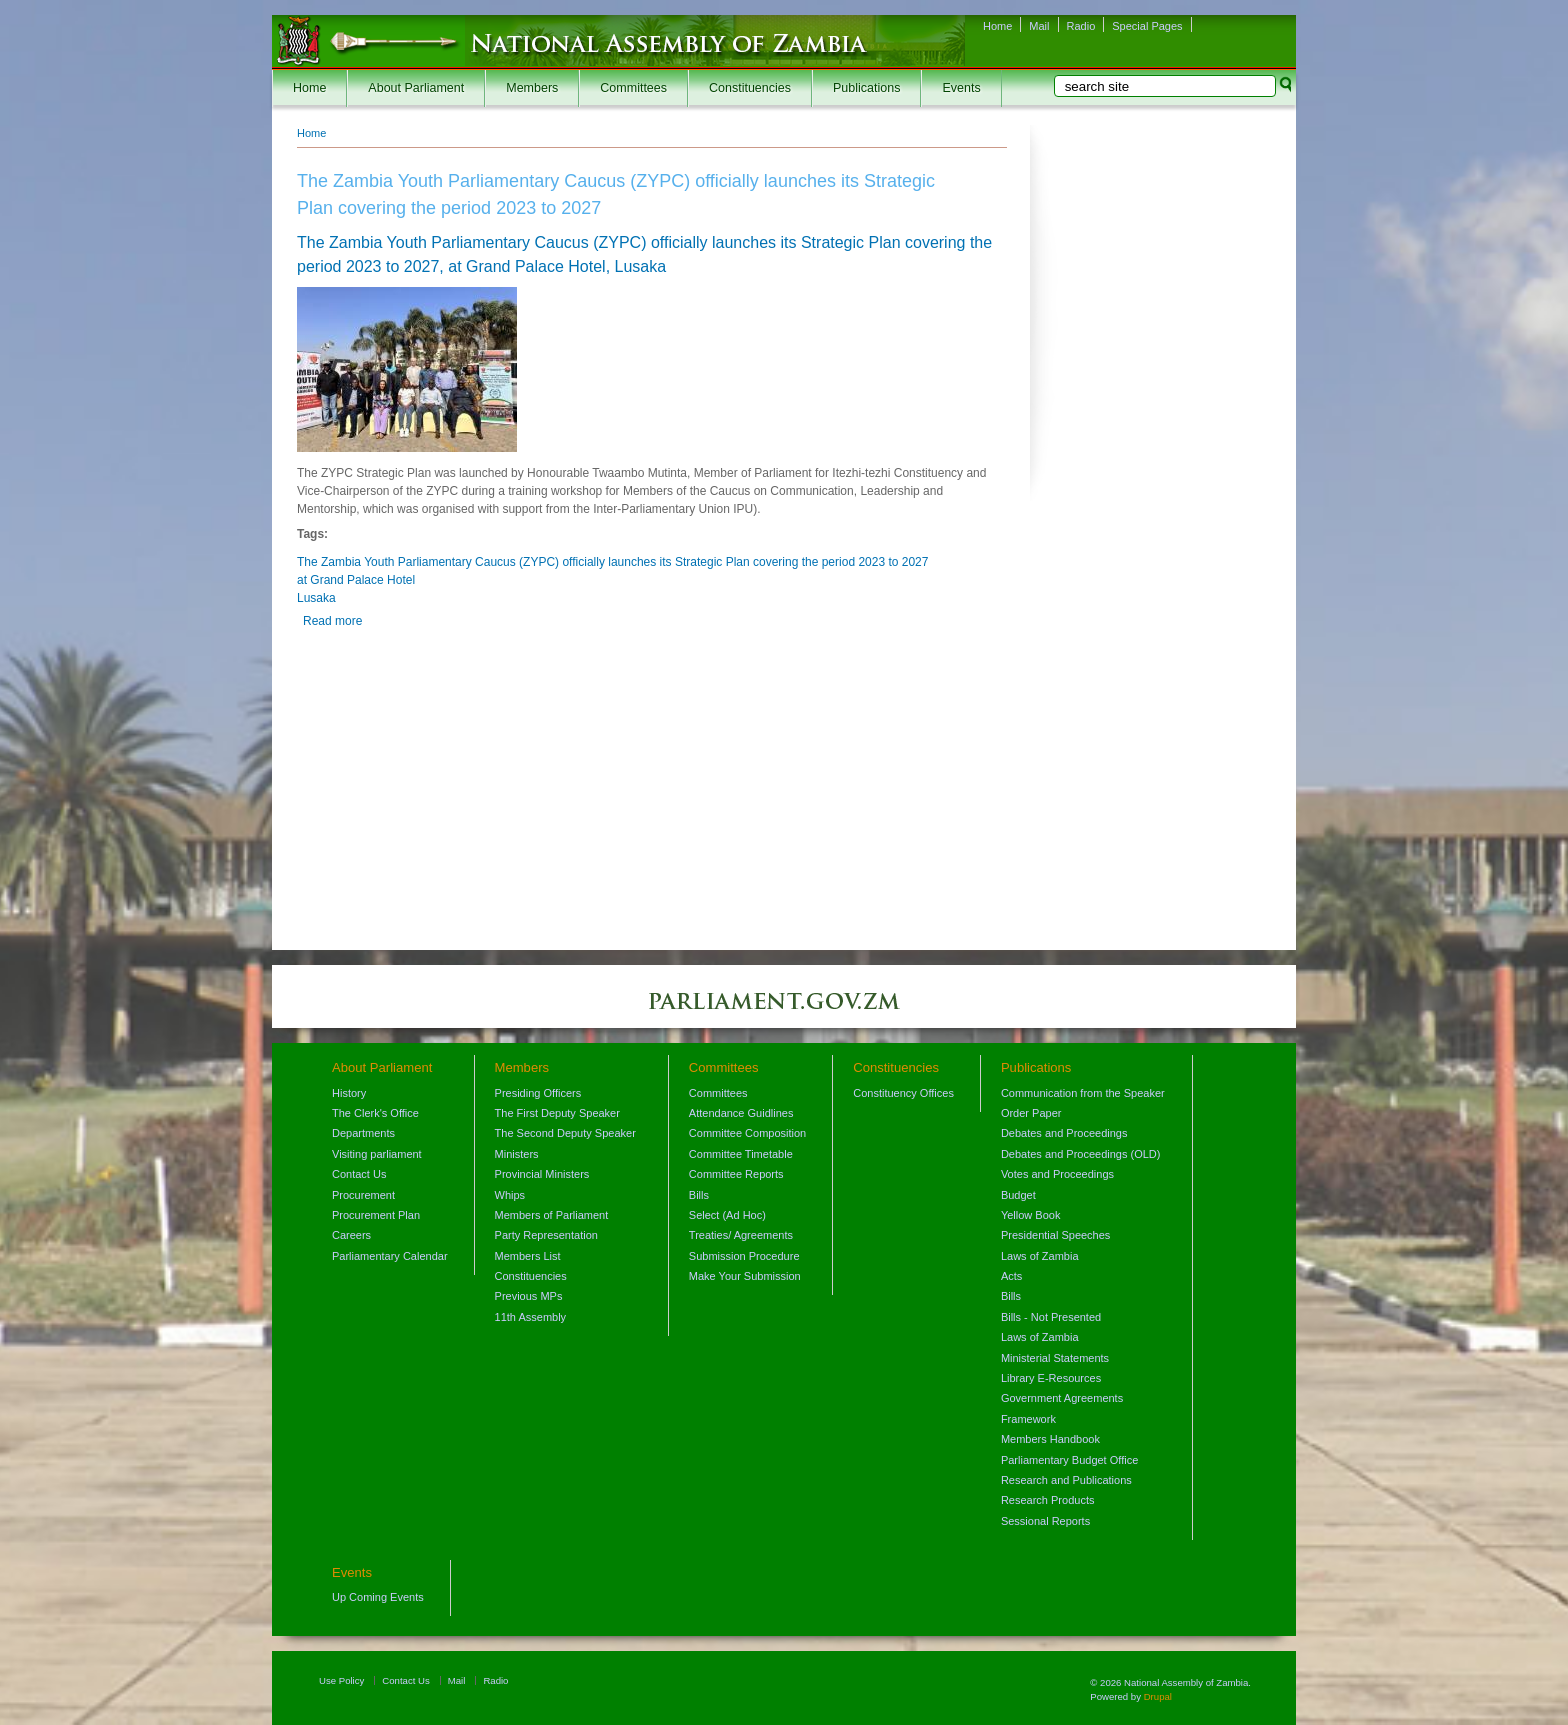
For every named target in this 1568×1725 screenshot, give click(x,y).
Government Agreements (1062, 1398)
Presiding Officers (538, 1093)
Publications (866, 88)
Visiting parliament (377, 1154)
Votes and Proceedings (1057, 1174)
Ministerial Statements (1055, 1358)
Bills (699, 1195)
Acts (1011, 1276)
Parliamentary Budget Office (1069, 1460)
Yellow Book (1031, 1215)
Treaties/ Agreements (741, 1235)
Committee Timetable (741, 1154)
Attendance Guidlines (741, 1113)
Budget (1018, 1195)
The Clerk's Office (375, 1113)
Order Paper (1031, 1113)
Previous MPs (529, 1296)
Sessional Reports (1045, 1521)
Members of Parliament (552, 1215)
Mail (1039, 26)
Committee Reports (736, 1174)
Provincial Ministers (542, 1174)
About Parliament (416, 88)
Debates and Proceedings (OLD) (1081, 1154)
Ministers (517, 1154)
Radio (1081, 26)
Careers (351, 1235)
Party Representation (546, 1235)
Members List (528, 1256)
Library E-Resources (1051, 1378)
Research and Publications (1066, 1480)
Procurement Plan (376, 1215)
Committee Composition (747, 1133)
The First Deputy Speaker (557, 1113)
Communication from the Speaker (1083, 1093)
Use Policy (341, 1680)
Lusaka (316, 598)
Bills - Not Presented (1051, 1317)
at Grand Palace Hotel (356, 580)
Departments (363, 1133)
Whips (510, 1195)
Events (961, 88)
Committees (633, 88)
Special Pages (1147, 26)
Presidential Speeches (1055, 1235)
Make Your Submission (745, 1276)
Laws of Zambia (1040, 1256)
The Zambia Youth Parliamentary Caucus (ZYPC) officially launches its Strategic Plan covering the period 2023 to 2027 (612, 562)
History (349, 1093)
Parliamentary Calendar (390, 1256)
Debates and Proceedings (1064, 1133)
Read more (332, 621)
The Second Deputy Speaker (565, 1133)
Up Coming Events (378, 1597)
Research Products (1048, 1500)
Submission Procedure (744, 1256)
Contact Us (359, 1174)
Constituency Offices (903, 1093)
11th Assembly (531, 1317)
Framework (1028, 1419)
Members (532, 88)
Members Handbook (1050, 1439)
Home (997, 26)
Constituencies (750, 88)
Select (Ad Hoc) (727, 1215)
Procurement (363, 1195)
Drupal (1158, 1696)
